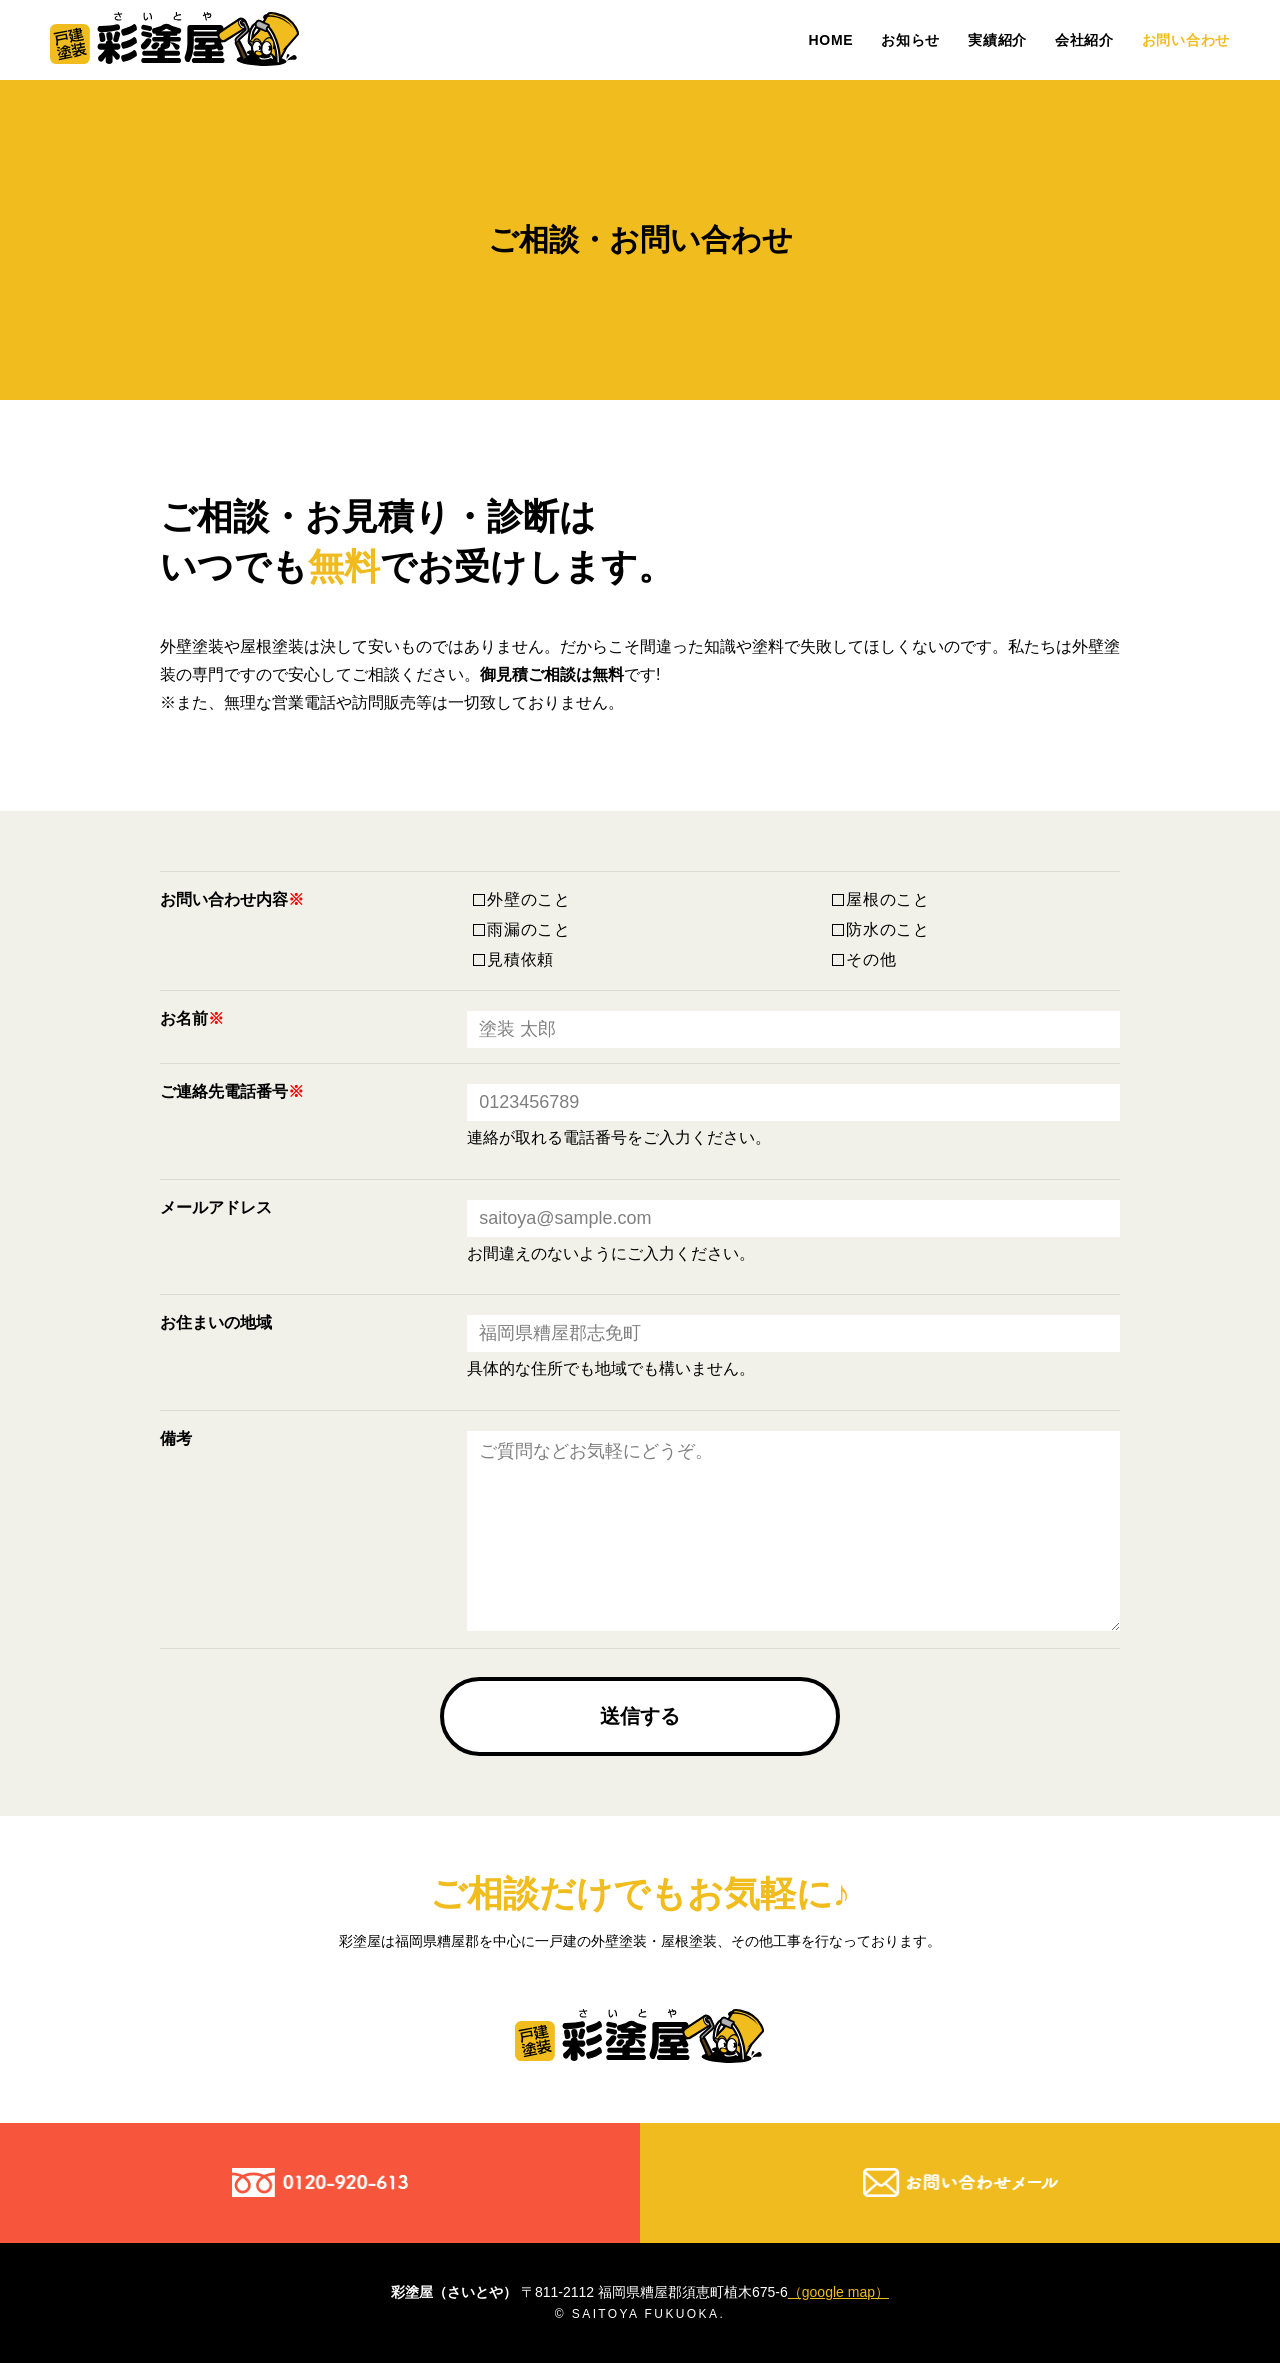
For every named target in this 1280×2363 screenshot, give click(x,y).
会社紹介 (1084, 40)
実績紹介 (997, 40)
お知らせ (910, 40)
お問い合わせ (1186, 40)
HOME (831, 40)
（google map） (838, 2292)
